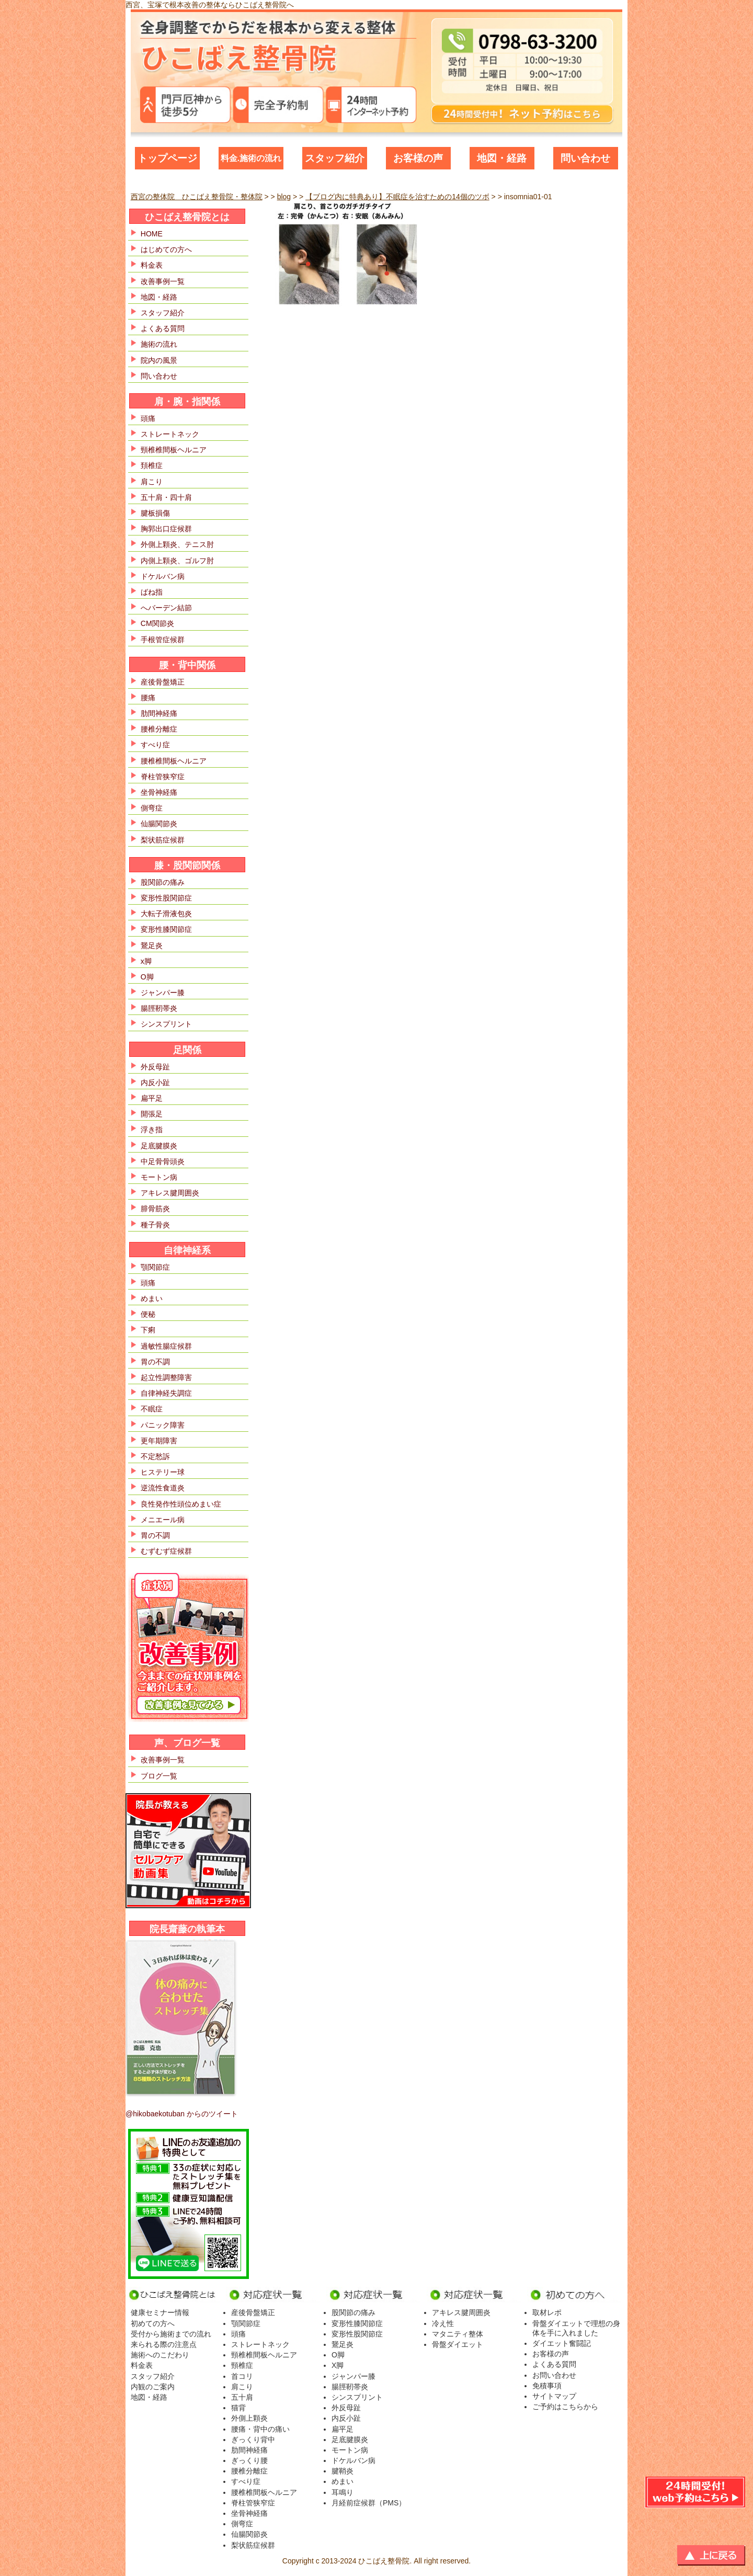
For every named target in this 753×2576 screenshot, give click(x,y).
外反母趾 (155, 1067)
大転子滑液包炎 (166, 913)
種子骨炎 (155, 1225)
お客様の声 (418, 158)
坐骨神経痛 (159, 792)
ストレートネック (170, 434)
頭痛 (148, 418)
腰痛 (148, 697)
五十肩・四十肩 (166, 497)
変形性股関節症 (166, 898)
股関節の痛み (163, 882)
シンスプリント (166, 1024)
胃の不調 (155, 1362)
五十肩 (242, 2397)
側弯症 (152, 808)
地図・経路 (502, 158)
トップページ (167, 158)
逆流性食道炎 (163, 1488)
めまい (152, 1298)
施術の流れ (159, 344)
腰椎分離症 (159, 729)
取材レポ (547, 2312)
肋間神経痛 (159, 713)
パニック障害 (163, 1425)
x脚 (146, 961)
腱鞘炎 (342, 2471)
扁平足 (152, 1098)
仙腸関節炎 (159, 823)
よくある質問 (163, 328)
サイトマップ (554, 2396)
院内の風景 (159, 360)
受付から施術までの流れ (171, 2334)
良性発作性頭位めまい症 (181, 1504)
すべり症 (155, 744)
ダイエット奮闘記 (561, 2343)
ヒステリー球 (163, 1472)
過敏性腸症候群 (166, 1346)
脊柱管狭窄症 (163, 776)
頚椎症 (152, 465)
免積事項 (547, 2385)
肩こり (152, 481)
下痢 (148, 1330)
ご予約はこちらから (565, 2406)
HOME (152, 234)
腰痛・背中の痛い (260, 2429)
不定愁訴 (155, 1456)
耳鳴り (342, 2492)
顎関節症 (155, 1267)
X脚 (338, 2365)
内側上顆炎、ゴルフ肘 (177, 560)
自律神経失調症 (166, 1393)
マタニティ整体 (457, 2334)
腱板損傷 (155, 513)
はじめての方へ (166, 249)
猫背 (238, 2407)
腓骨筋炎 (155, 1208)
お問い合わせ (554, 2375)
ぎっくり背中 (253, 2439)
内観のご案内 (153, 2387)
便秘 (148, 1314)
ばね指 (152, 592)
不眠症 (152, 1409)
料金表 (152, 265)
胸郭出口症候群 (166, 529)
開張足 (152, 1114)
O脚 (147, 977)
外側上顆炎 (249, 2418)
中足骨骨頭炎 (163, 1161)
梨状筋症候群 (163, 840)
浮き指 (152, 1129)
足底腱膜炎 (159, 1146)
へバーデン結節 (166, 607)
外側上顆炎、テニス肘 (177, 544)
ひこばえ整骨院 (383, 2561)
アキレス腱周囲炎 (170, 1193)
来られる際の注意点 (164, 2344)
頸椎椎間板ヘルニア (174, 450)
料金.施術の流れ (251, 158)
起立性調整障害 (166, 1377)
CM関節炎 (157, 623)
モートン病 (159, 1177)
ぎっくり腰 (249, 2460)
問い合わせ (585, 158)
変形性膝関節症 (166, 929)
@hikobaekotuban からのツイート (182, 2114)
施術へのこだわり (160, 2355)
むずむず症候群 (166, 1551)
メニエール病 (163, 1519)
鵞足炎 (152, 945)
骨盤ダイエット (457, 2344)
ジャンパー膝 (163, 992)
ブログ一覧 (159, 1776)
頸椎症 (242, 2365)
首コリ (242, 2376)
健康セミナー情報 (160, 2312)
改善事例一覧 (163, 281)
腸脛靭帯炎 (159, 1008)
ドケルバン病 (163, 576)
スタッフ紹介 (334, 158)
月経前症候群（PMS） (369, 2503)
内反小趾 (155, 1082)
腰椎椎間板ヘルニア (174, 761)
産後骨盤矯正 (163, 682)
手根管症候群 (163, 639)
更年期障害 (159, 1441)
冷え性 (443, 2323)
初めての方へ (153, 2323)
